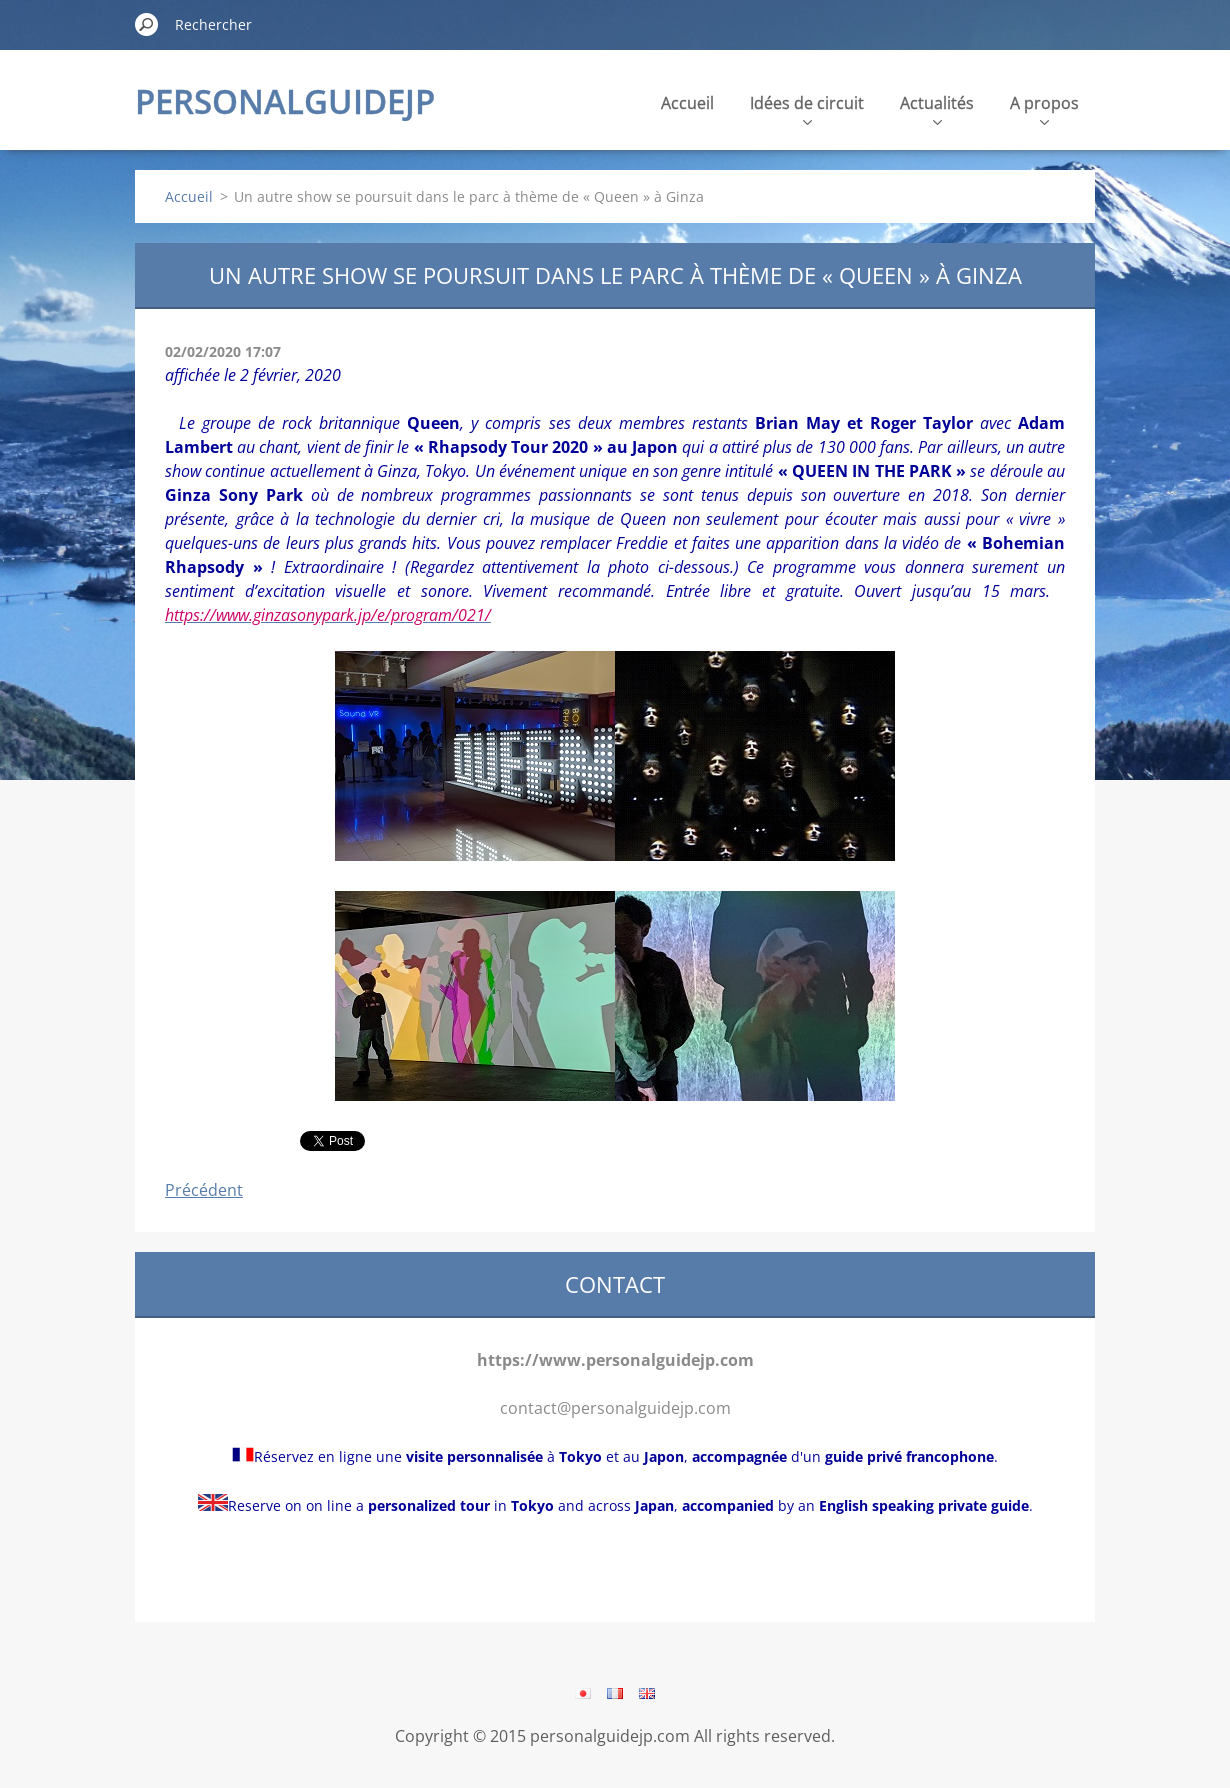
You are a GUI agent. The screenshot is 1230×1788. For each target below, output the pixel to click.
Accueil (687, 103)
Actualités (937, 108)
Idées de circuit (807, 108)
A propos (1044, 108)
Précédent (204, 1190)
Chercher (147, 24)
